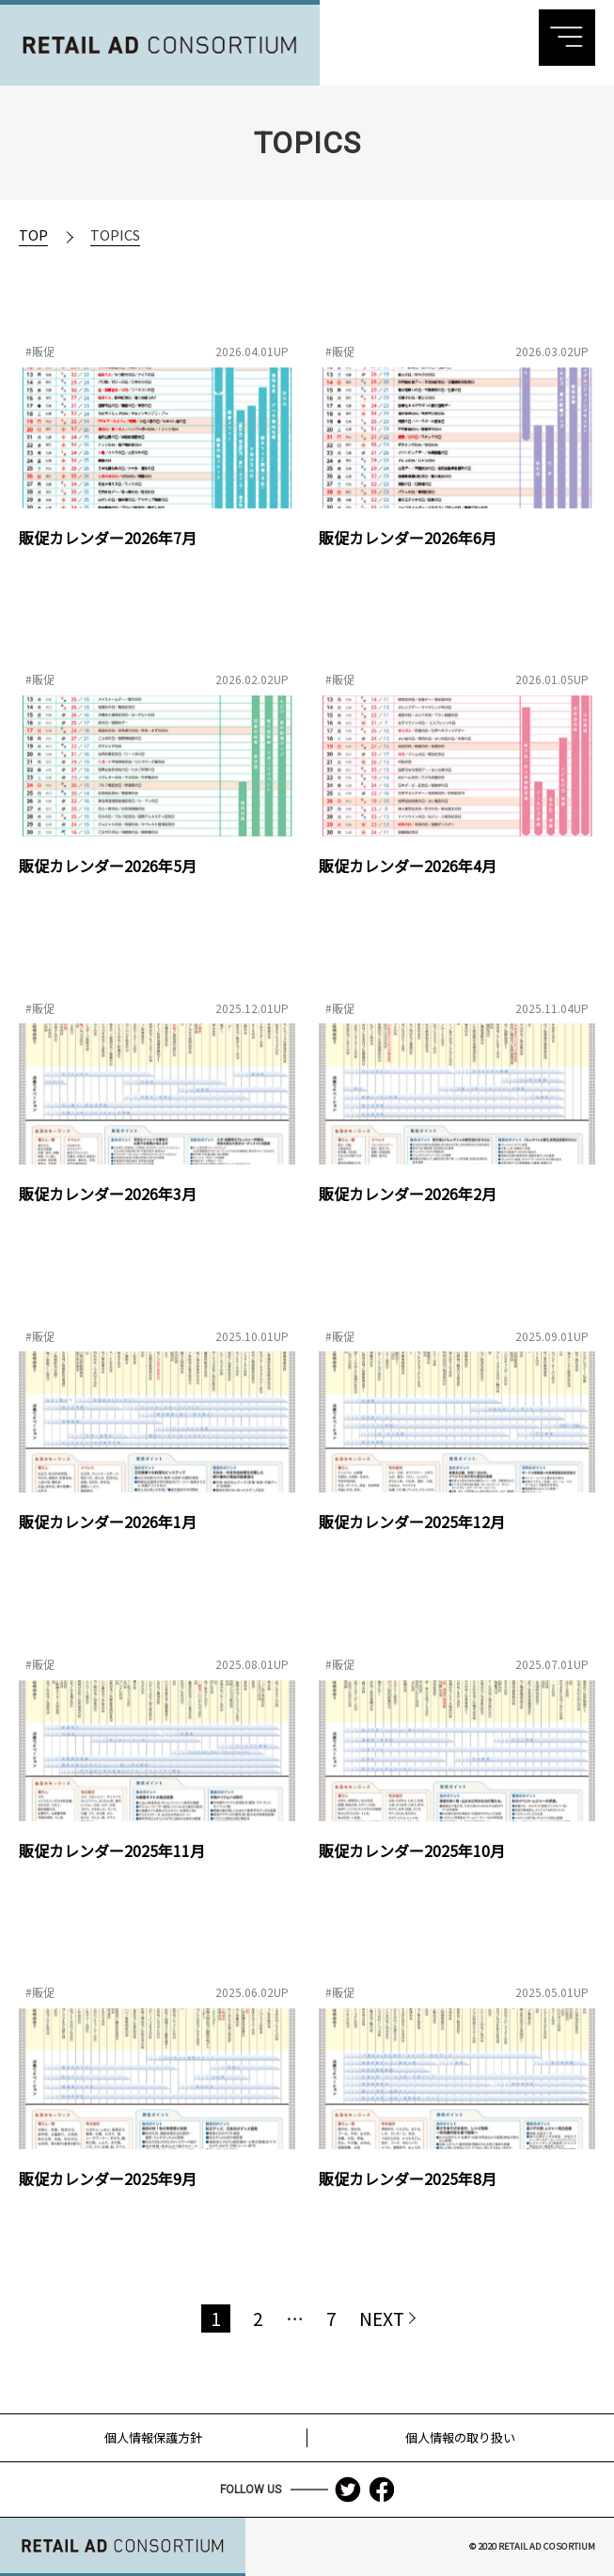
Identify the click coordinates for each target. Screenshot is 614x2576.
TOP (33, 234)
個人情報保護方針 (153, 2436)
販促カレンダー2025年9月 (108, 2178)
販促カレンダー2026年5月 (108, 865)
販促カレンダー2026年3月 (108, 1193)
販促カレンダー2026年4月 (407, 865)
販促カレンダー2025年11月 (112, 1850)
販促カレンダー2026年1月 (108, 1521)
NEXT (381, 2318)
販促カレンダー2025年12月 (412, 1521)
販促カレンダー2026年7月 (108, 537)
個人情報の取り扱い (460, 2436)
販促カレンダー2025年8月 (407, 2178)
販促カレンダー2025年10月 (412, 1850)
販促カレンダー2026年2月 (407, 1193)
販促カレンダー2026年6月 (407, 537)
